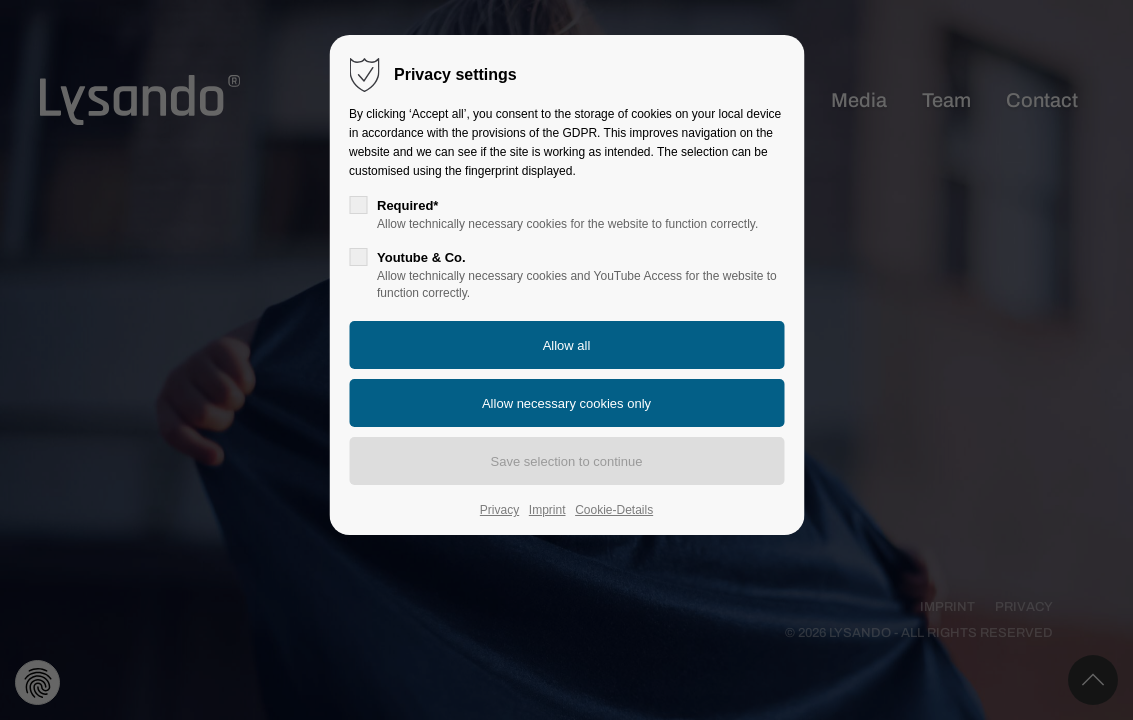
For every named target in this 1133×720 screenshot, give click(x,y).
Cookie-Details (614, 510)
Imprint (547, 510)
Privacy (499, 510)
